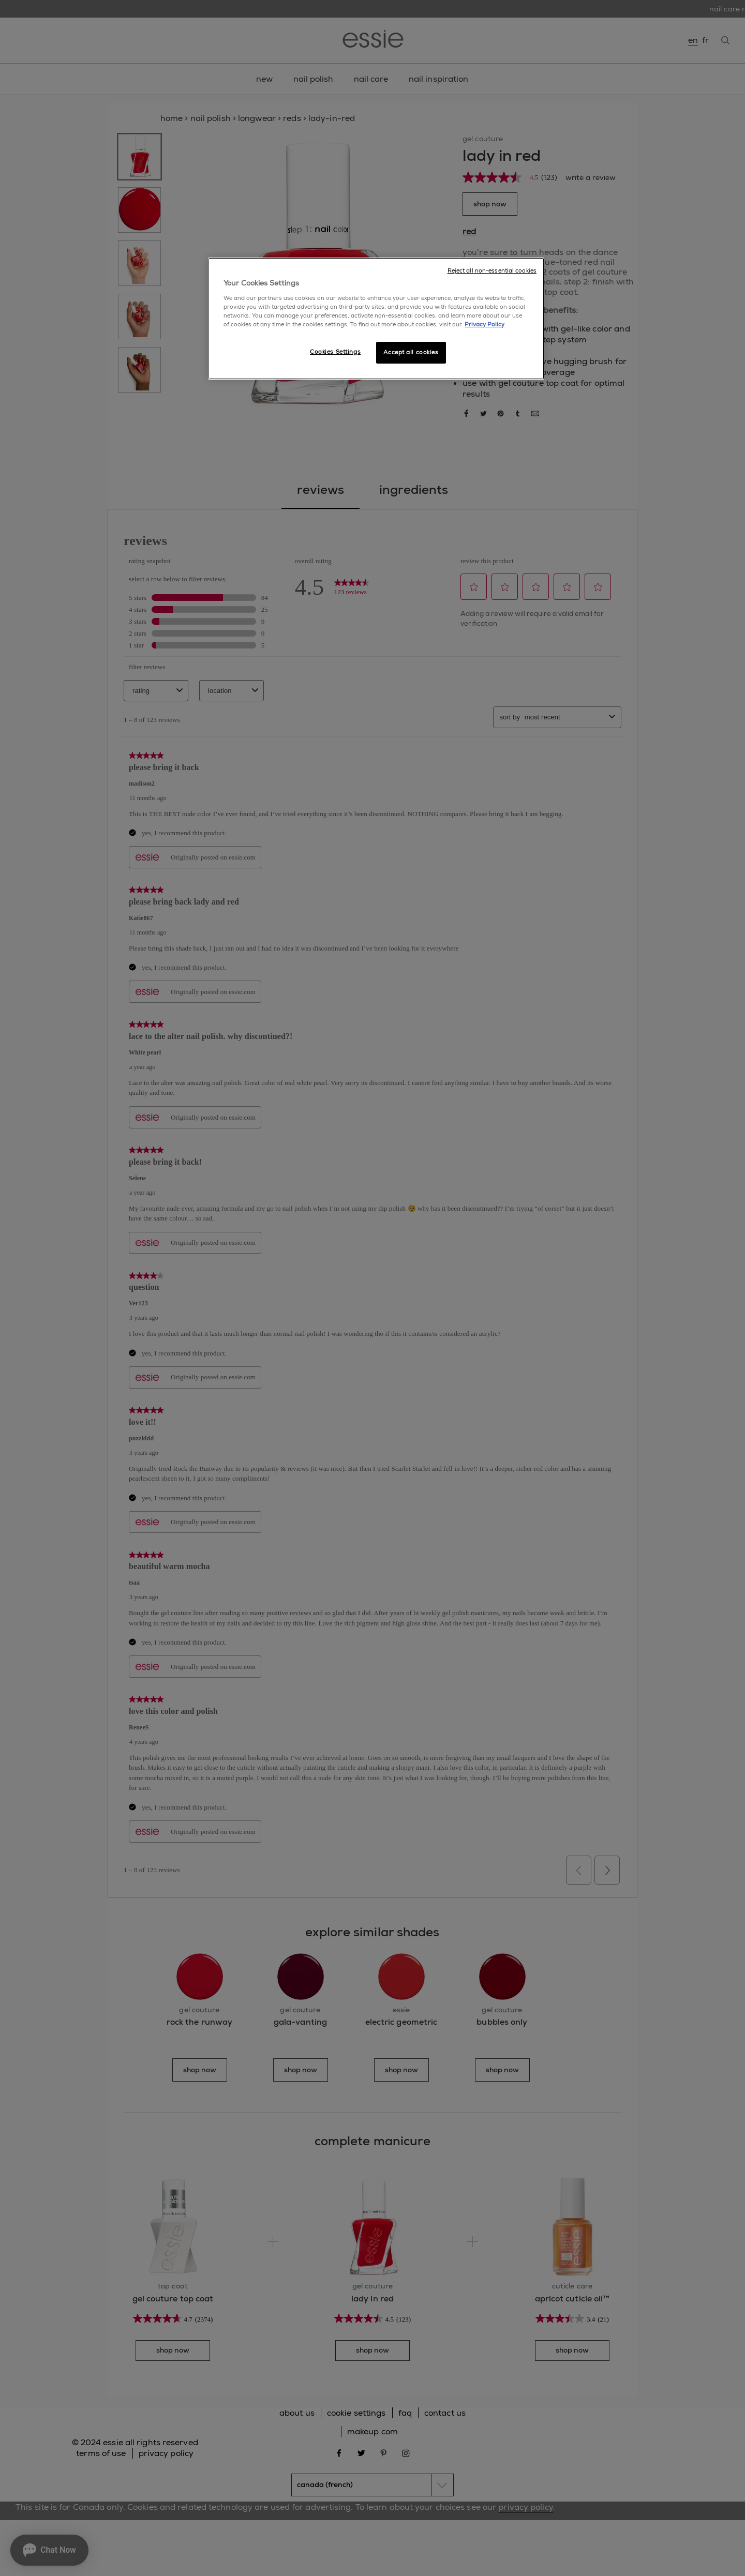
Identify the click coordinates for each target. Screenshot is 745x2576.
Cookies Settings (335, 352)
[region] (376, 319)
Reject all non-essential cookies (492, 270)
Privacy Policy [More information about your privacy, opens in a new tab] (484, 324)
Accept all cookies (410, 352)
